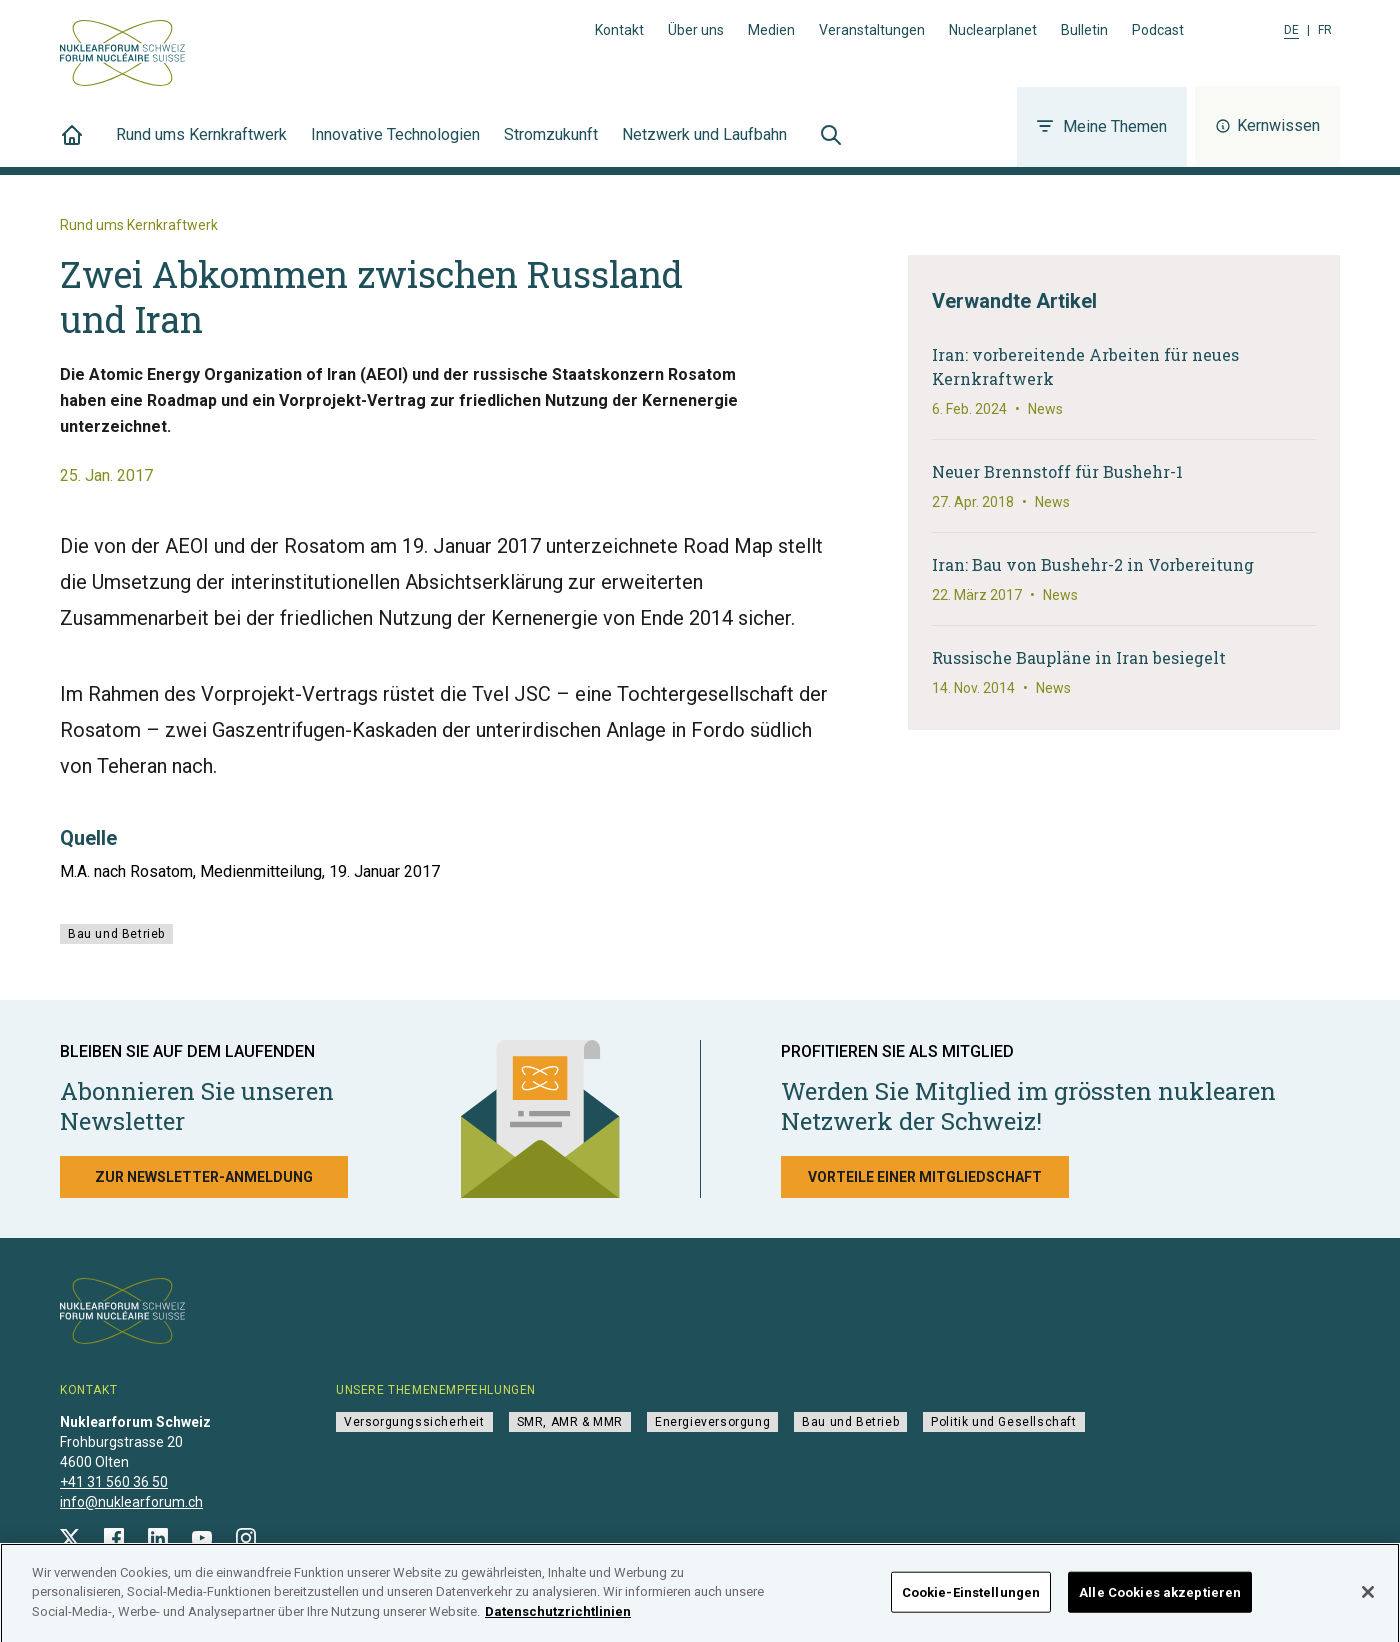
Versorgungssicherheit (414, 1422)
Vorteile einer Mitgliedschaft (925, 1177)
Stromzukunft (551, 146)
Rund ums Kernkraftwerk (201, 146)
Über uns (696, 30)
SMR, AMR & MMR (570, 1422)
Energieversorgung (712, 1422)
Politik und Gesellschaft (1003, 1422)
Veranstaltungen (872, 30)
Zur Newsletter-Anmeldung (204, 1177)
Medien (771, 30)
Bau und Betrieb (116, 934)
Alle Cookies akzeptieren (1160, 1598)
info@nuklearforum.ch (131, 1502)
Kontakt (619, 30)
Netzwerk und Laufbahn (704, 146)
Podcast (1158, 30)
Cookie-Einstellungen (971, 1598)
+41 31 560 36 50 (114, 1482)
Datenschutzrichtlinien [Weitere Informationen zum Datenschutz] (558, 1618)
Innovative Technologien (395, 146)
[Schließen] (1368, 1598)
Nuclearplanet (993, 30)
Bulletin (1084, 30)
